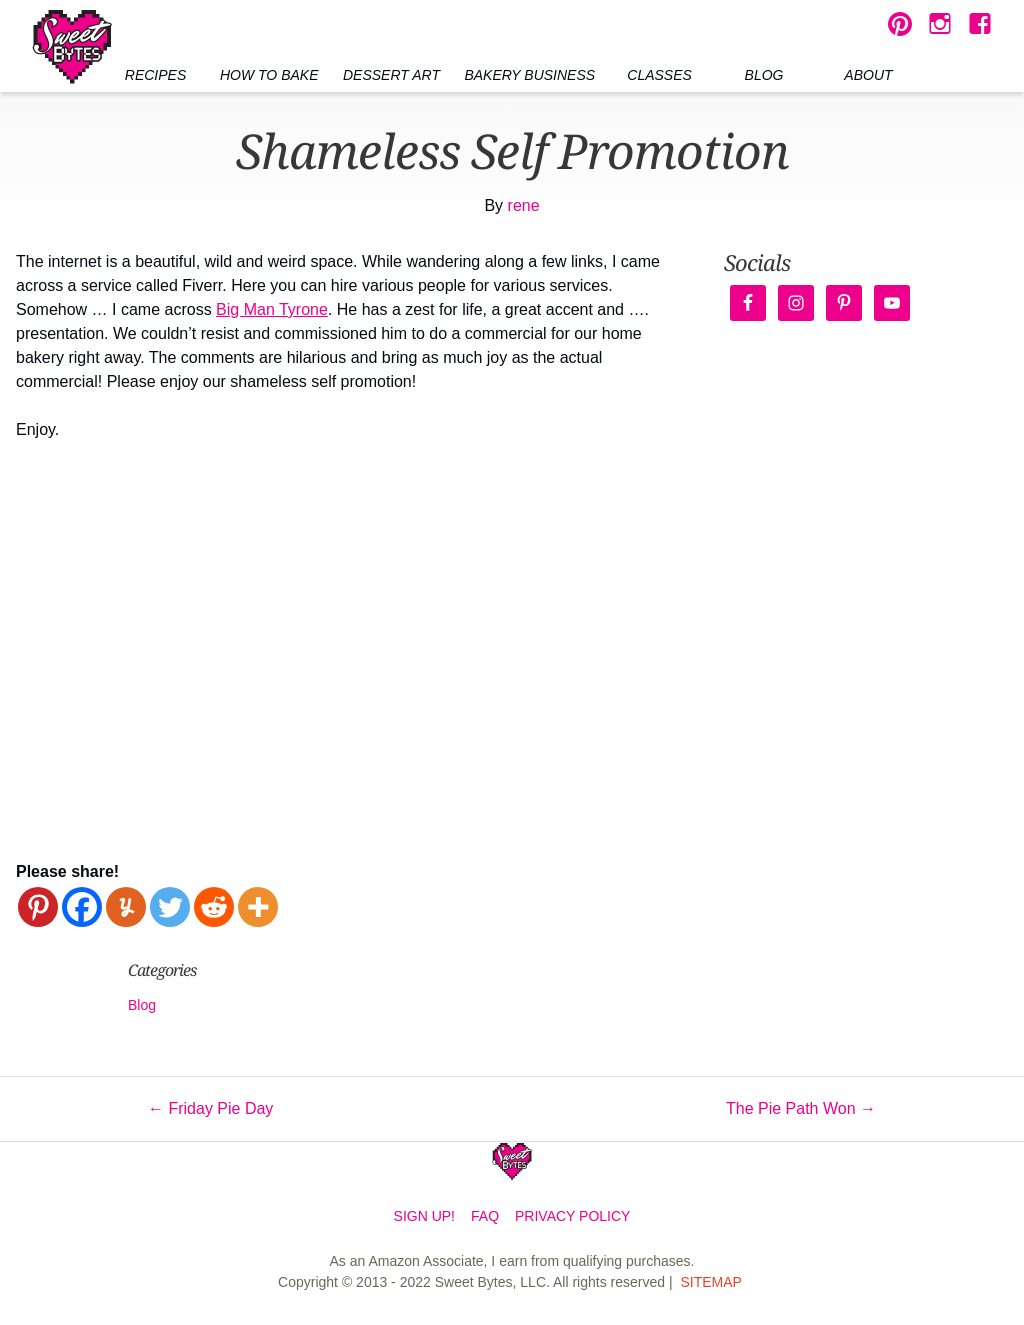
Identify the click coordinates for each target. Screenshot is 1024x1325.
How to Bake (269, 75)
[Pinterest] (38, 907)
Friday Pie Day (210, 1108)
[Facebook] (82, 907)
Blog (764, 75)
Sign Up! (424, 1216)
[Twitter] (170, 907)
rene (524, 205)
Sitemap (710, 1282)
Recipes (155, 75)
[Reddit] (214, 907)
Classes (659, 75)
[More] (258, 907)
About (868, 75)
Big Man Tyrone (272, 309)
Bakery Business (529, 75)
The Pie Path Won (801, 1108)
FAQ (485, 1216)
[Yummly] (126, 907)
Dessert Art (391, 75)
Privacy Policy (572, 1216)
